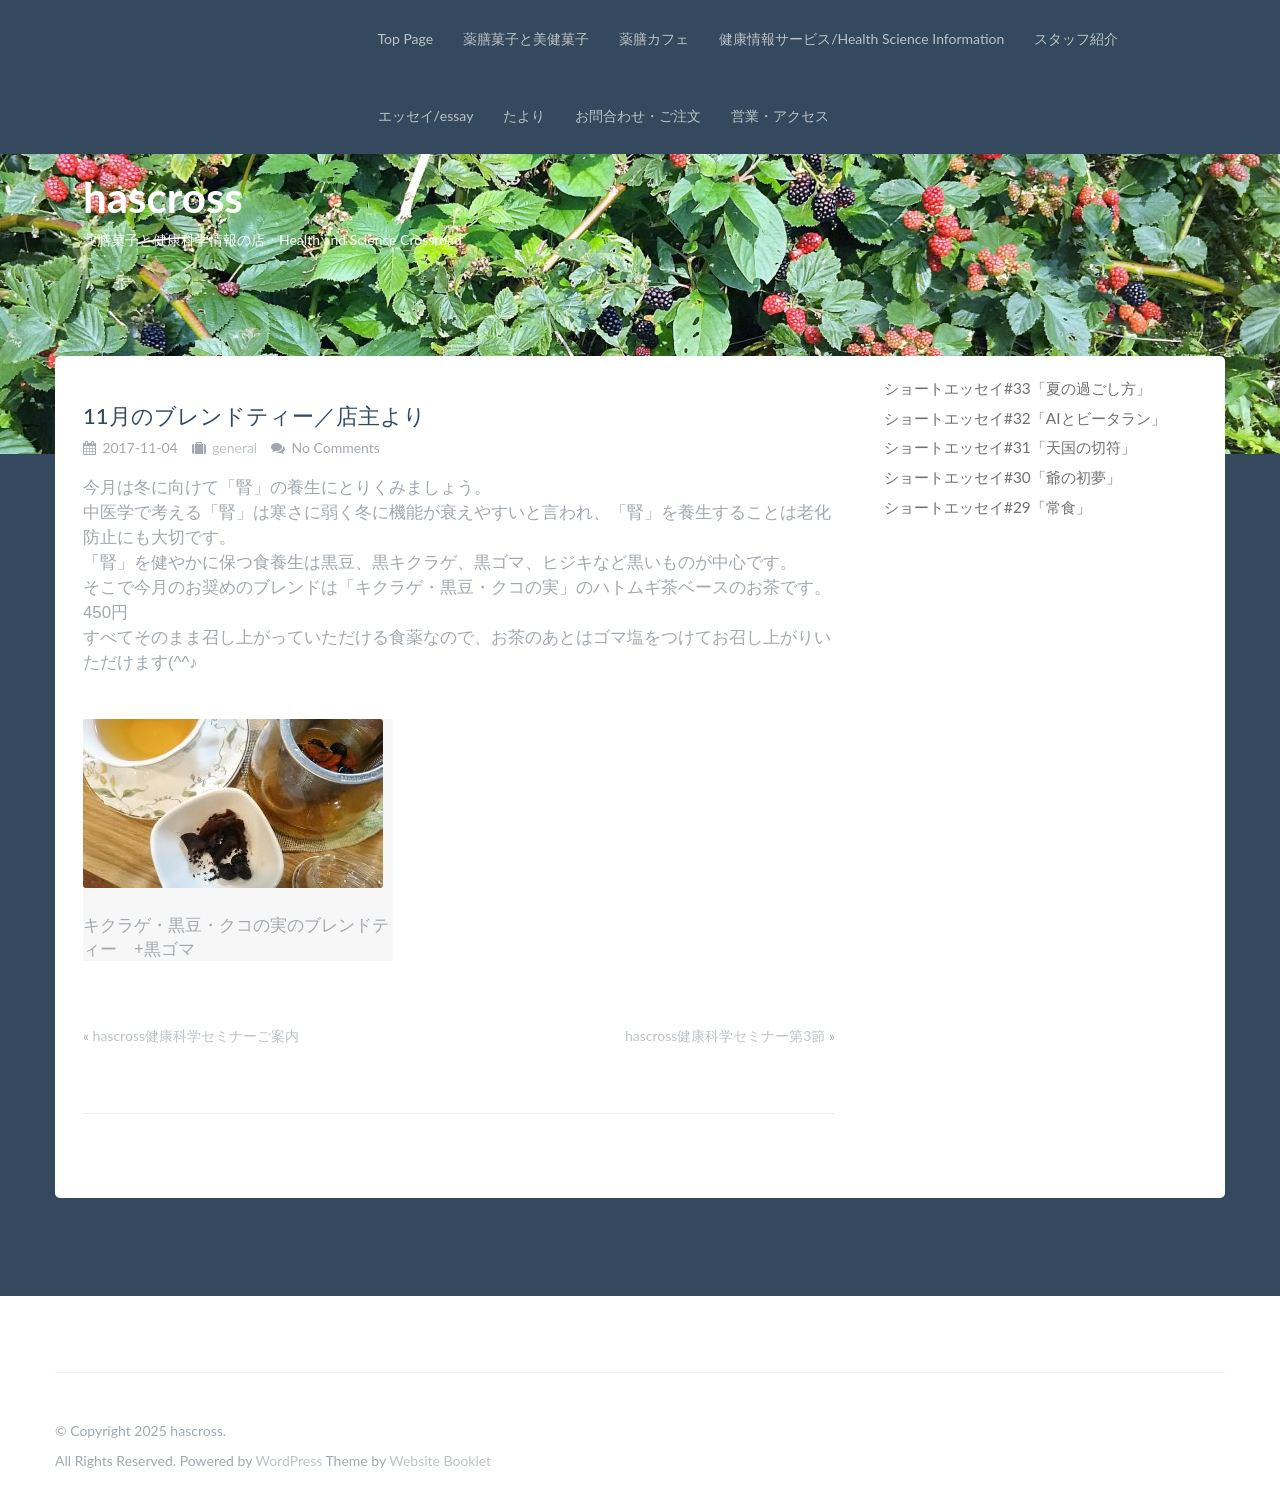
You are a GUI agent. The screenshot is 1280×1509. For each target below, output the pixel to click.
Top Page (406, 38)
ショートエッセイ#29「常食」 (987, 507)
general (234, 447)
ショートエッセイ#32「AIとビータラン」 (1025, 418)
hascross (163, 197)
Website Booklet (440, 1460)
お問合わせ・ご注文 (638, 115)
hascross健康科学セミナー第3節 (725, 1035)
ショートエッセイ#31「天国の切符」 (1010, 447)
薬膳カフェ (654, 38)
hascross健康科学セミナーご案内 (196, 1035)
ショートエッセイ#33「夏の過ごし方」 (1017, 388)
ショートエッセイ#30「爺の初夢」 (1002, 477)
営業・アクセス (780, 115)
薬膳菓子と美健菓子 (526, 38)
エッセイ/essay (426, 115)
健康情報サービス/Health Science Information (861, 38)
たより (524, 115)
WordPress (288, 1460)
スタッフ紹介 (1076, 38)
